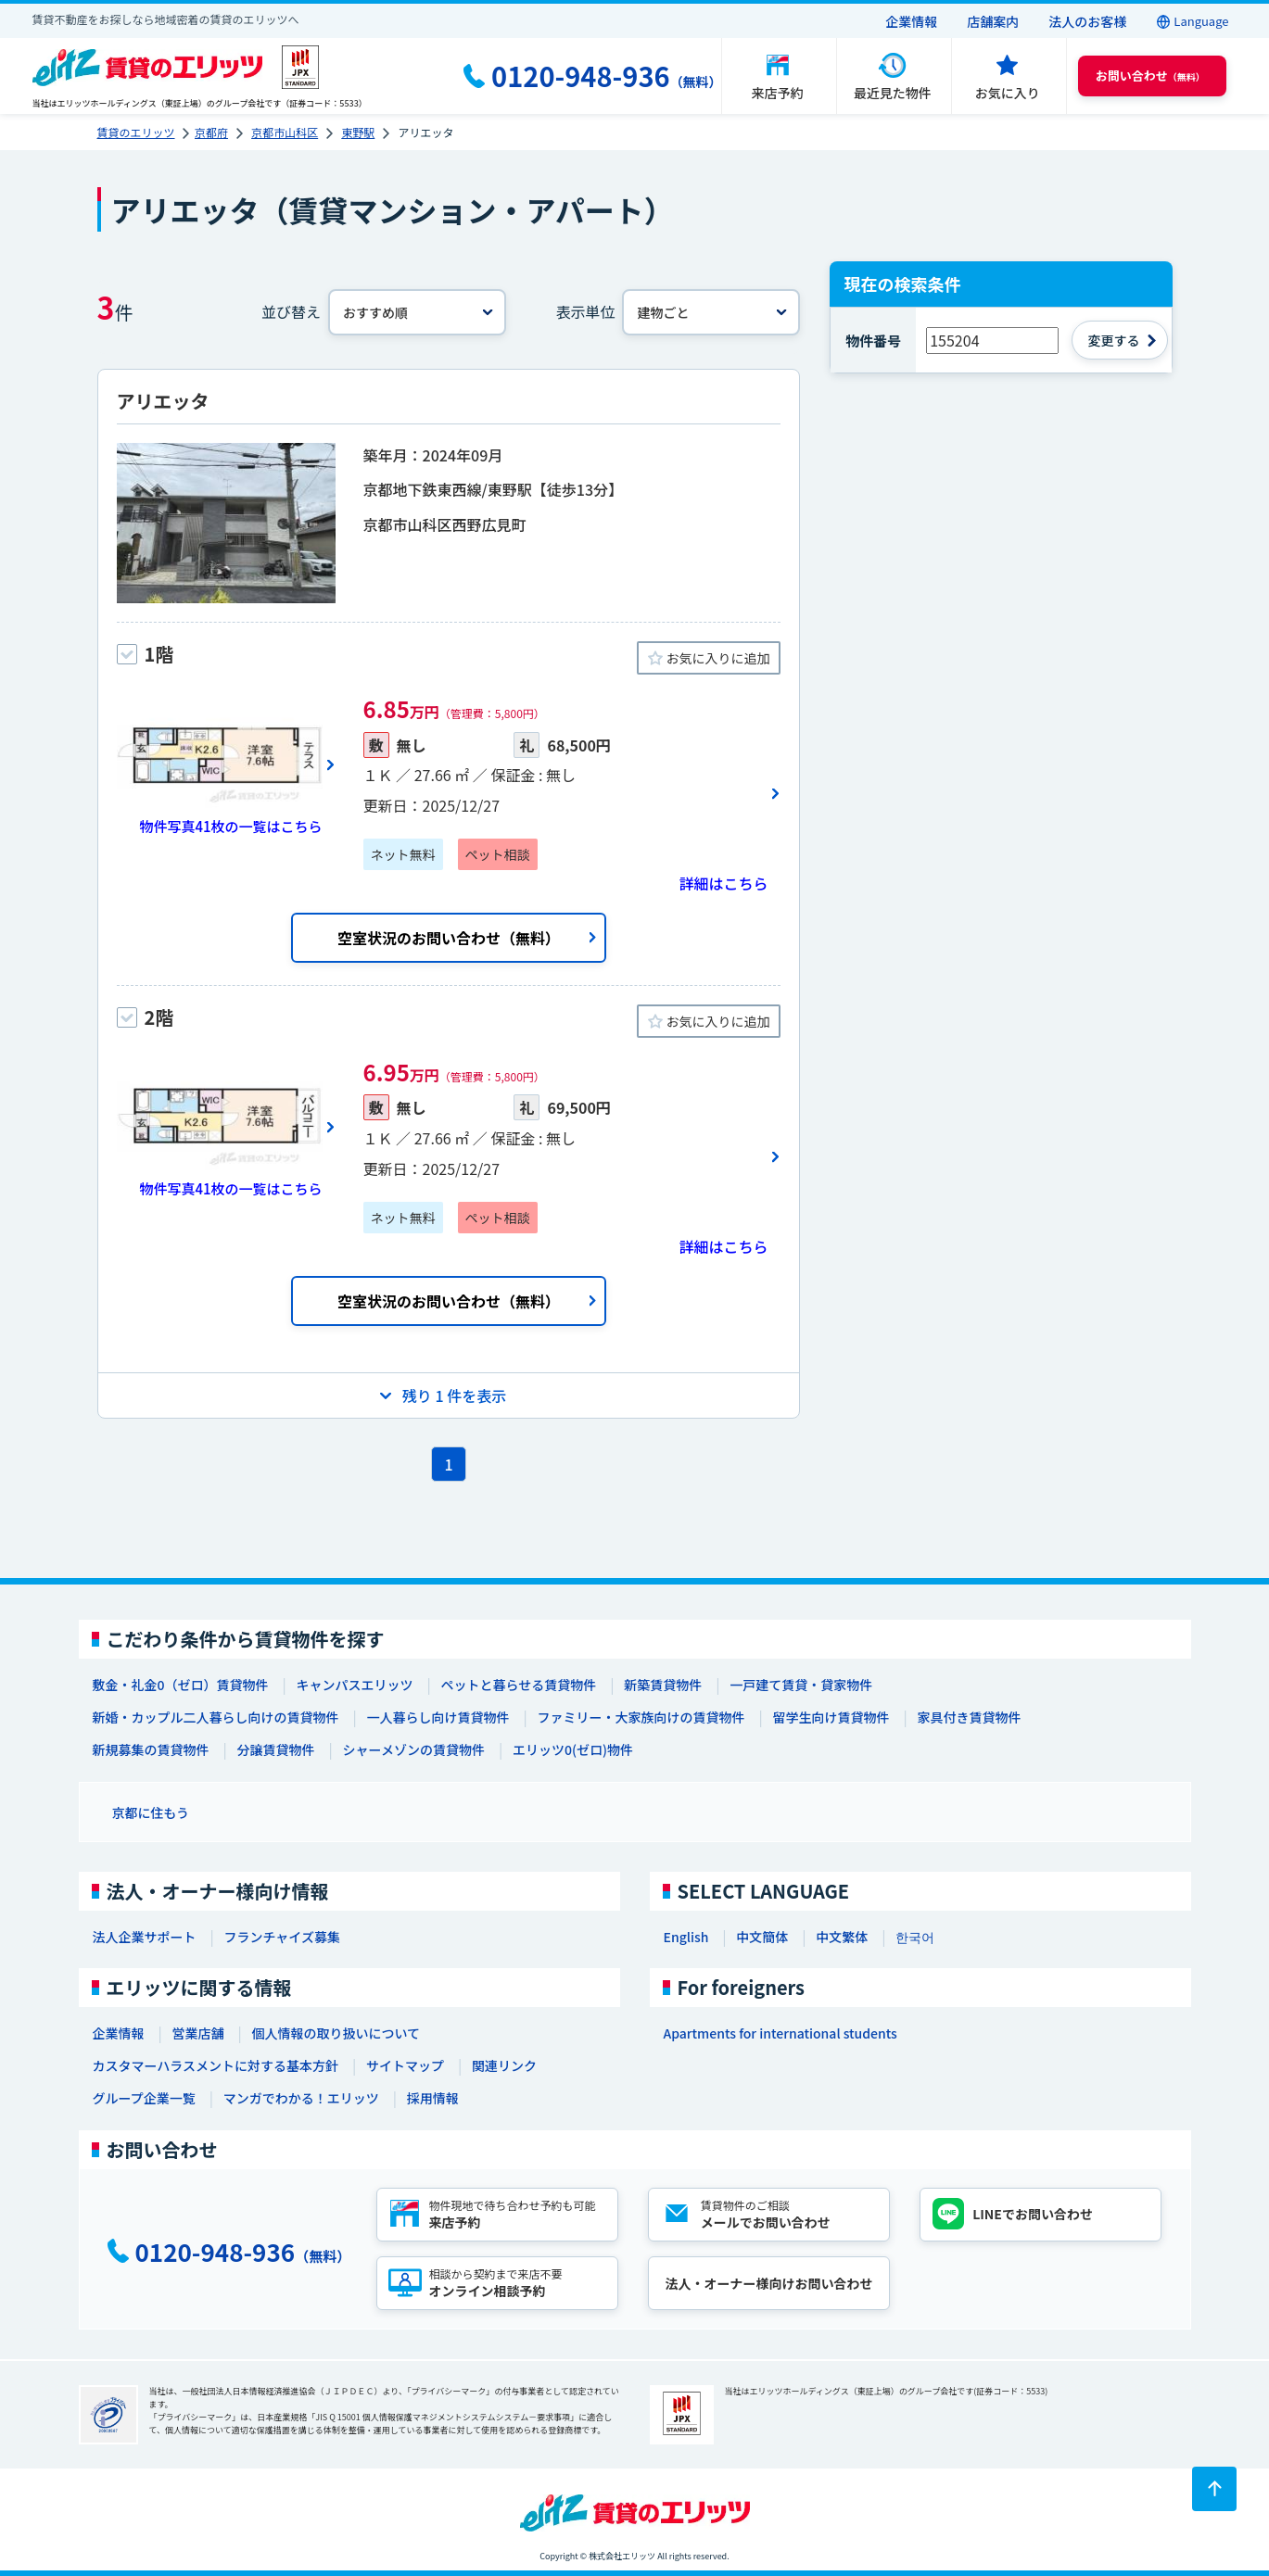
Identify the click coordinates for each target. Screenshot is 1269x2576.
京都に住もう (151, 1812)
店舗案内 (993, 21)
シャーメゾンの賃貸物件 (414, 1749)
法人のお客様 (1087, 21)
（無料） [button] (1150, 75)
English (686, 1936)
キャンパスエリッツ (354, 1684)
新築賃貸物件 (663, 1684)
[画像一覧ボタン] (226, 764)
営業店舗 (198, 2033)
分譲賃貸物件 (276, 1749)
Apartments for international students (780, 2033)
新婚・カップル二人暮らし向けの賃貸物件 (216, 1717)
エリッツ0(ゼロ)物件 (573, 1749)
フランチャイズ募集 (282, 1936)
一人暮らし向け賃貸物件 (438, 1717)
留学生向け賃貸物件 (831, 1717)
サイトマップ (405, 2065)
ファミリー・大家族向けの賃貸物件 (641, 1717)
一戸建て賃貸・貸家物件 (801, 1684)
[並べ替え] (417, 312)
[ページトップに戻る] (1214, 2489)
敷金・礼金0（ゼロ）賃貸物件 (181, 1684)
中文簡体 (762, 1936)
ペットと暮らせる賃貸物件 (518, 1684)
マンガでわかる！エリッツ (301, 2098)
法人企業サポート (145, 1936)
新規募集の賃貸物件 (151, 1749)
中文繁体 (842, 1936)
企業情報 (911, 21)
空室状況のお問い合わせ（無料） (448, 938)
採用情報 (433, 2098)
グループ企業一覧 (144, 2098)
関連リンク (504, 2065)
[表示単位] (711, 312)
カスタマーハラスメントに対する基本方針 (215, 2065)
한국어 (914, 1936)
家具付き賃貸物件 (970, 1717)
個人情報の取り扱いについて (336, 2033)
